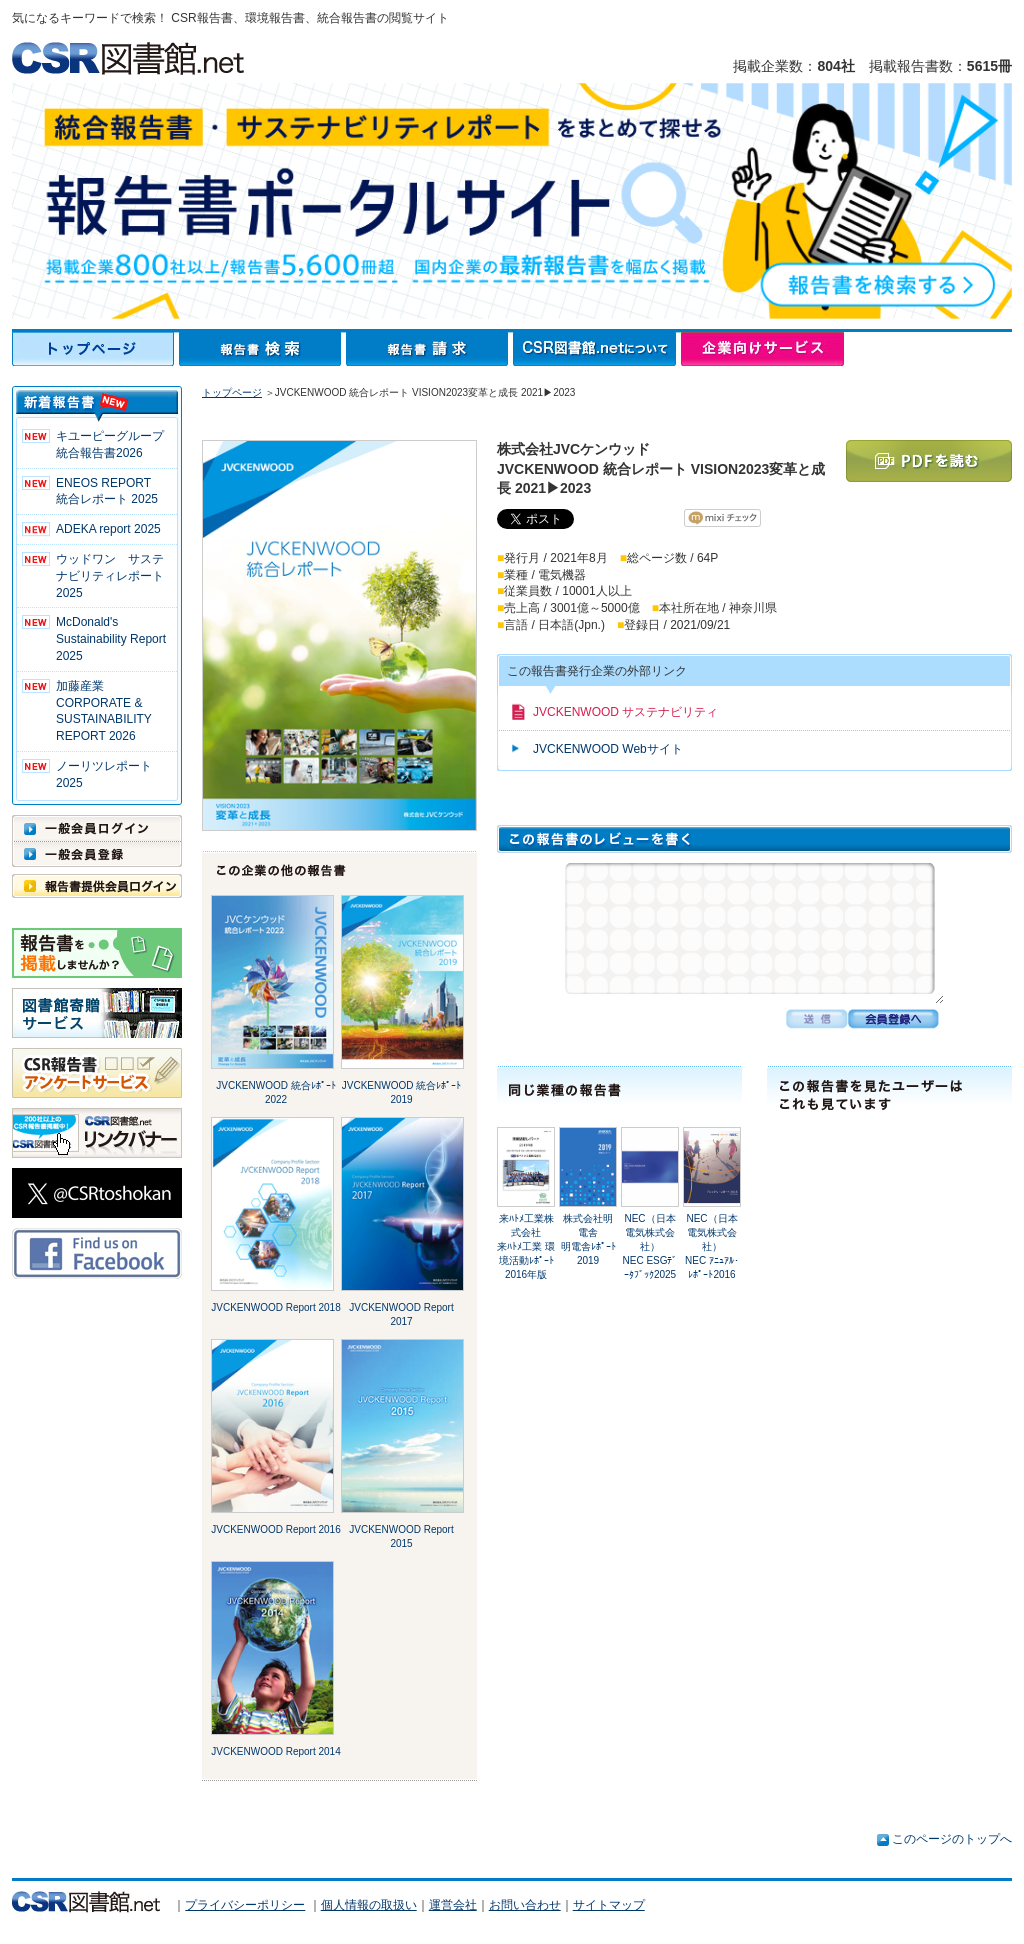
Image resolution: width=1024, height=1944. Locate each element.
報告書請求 (429, 349)
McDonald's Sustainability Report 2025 (111, 639)
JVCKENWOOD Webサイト (608, 749)
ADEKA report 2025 (108, 529)
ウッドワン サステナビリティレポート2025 (110, 576)
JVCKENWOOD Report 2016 (276, 1529)
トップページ (95, 349)
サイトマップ (609, 1905)
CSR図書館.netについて (597, 349)
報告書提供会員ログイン (97, 886)
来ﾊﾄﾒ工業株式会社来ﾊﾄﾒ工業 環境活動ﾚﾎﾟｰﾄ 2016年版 (526, 1246)
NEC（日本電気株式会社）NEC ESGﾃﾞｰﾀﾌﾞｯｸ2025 (649, 1246)
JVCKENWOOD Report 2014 (276, 1751)
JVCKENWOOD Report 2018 (276, 1307)
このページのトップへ (952, 1839)
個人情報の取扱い (369, 1905)
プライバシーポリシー (245, 1905)
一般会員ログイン (97, 828)
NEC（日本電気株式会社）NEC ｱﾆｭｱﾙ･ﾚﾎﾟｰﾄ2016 (712, 1246)
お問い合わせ (525, 1905)
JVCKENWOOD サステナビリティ (625, 712)
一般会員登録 (97, 854)
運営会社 (453, 1905)
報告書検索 (262, 349)
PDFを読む (929, 461)
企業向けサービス (762, 349)
